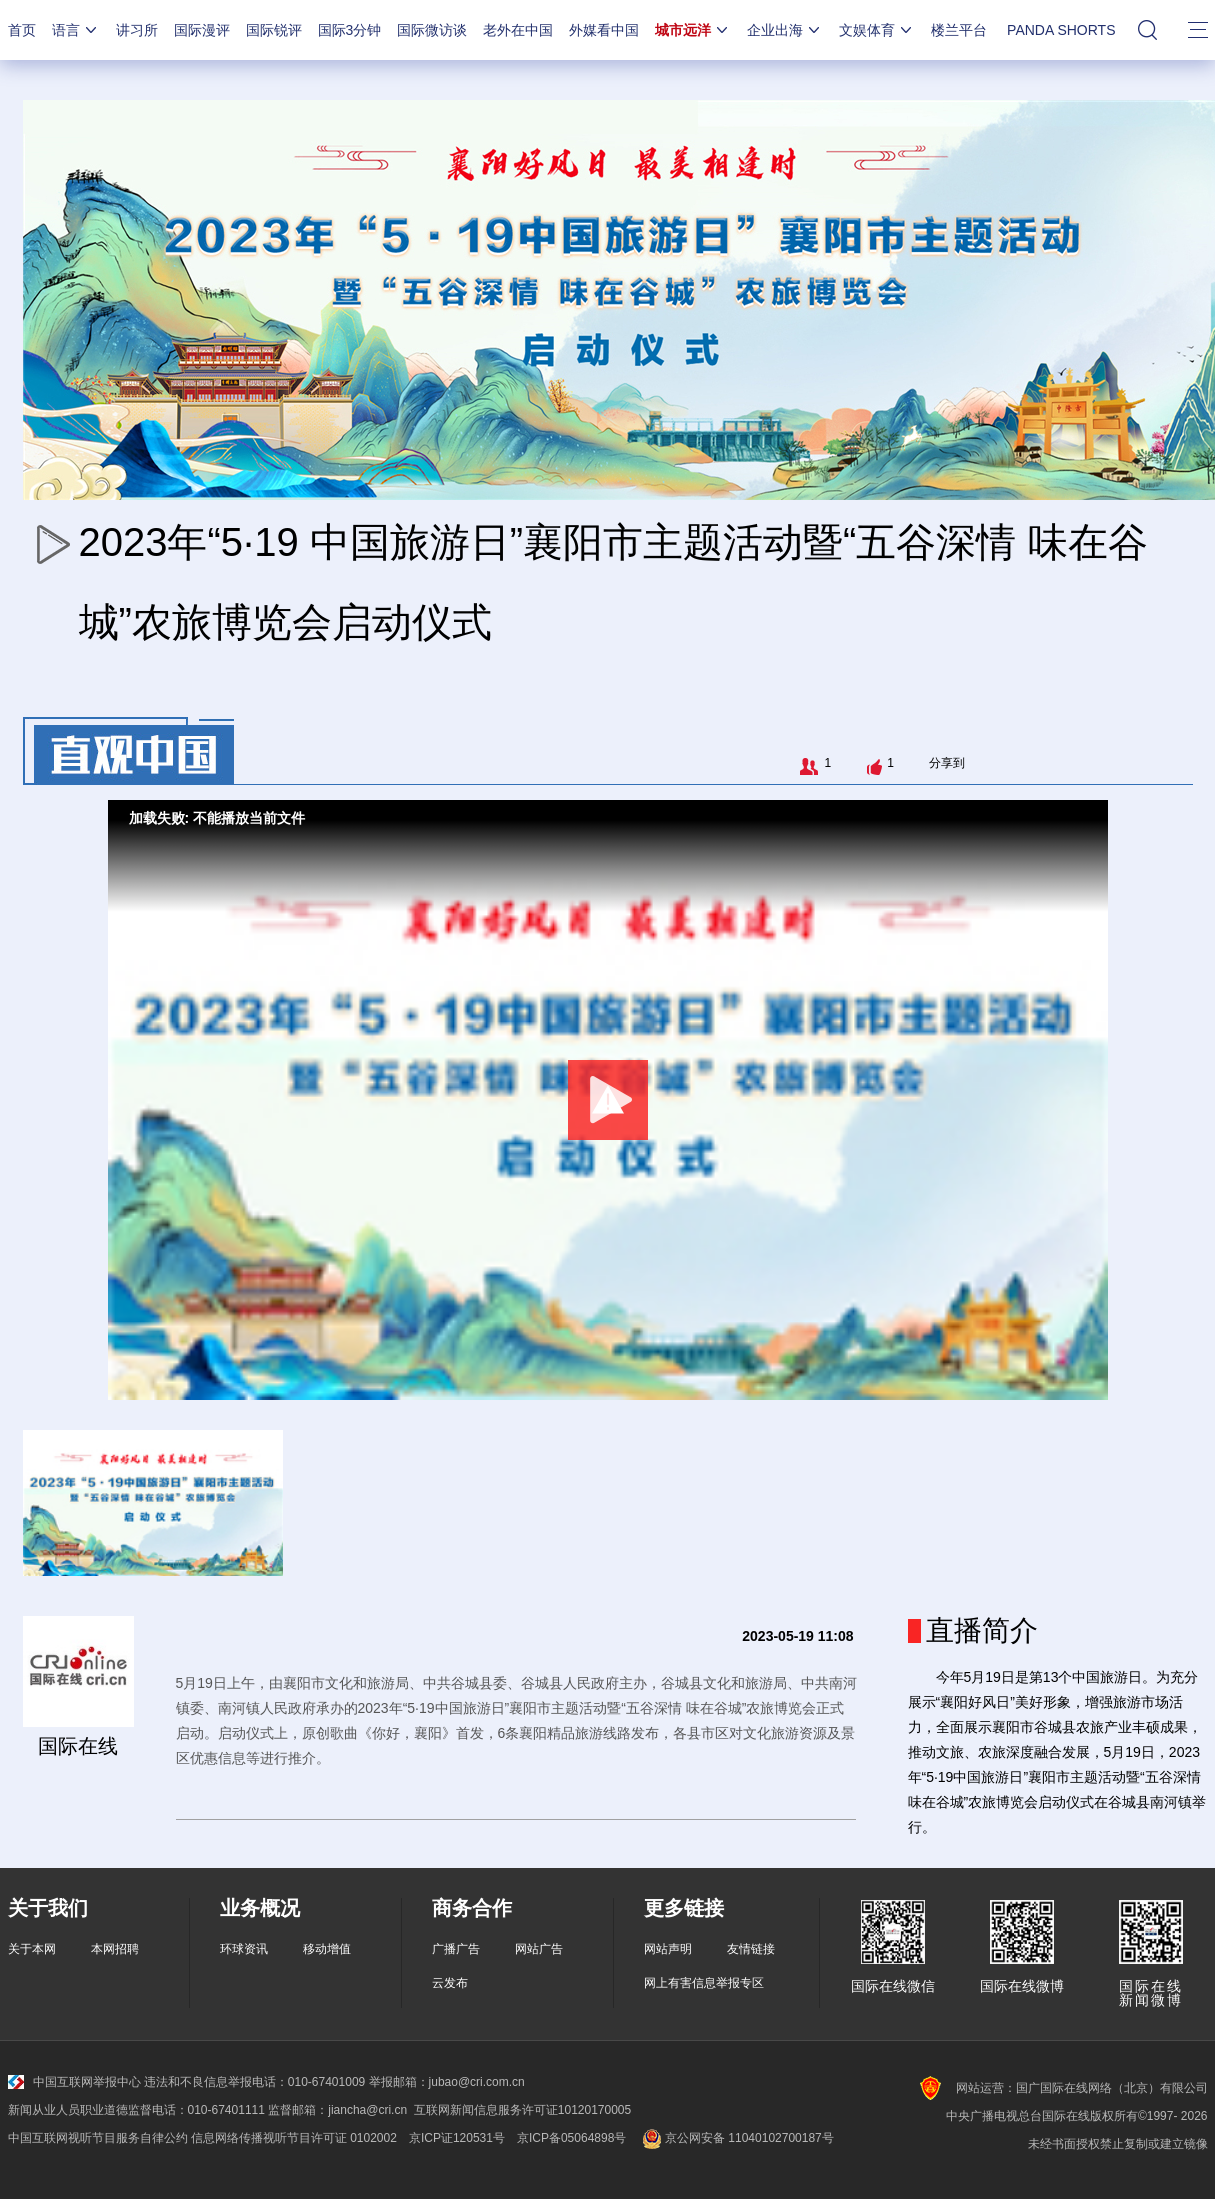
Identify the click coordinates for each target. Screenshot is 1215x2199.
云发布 (450, 1983)
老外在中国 (518, 30)
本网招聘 (115, 1949)
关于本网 (32, 1949)
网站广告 (539, 1949)
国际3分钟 (350, 30)
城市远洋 (693, 30)
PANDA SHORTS (1061, 30)
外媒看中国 (604, 30)
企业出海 (785, 30)
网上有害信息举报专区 (704, 1983)
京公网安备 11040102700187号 (735, 2138)
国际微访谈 (432, 30)
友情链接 (751, 1949)
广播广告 (456, 1949)
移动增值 (327, 1949)
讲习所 (137, 30)
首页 (22, 30)
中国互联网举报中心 (74, 2082)
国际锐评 (274, 30)
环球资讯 (244, 1949)
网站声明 (668, 1949)
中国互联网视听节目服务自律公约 (98, 2138)
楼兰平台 (959, 30)
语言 (76, 30)
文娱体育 (877, 30)
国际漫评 (202, 30)
